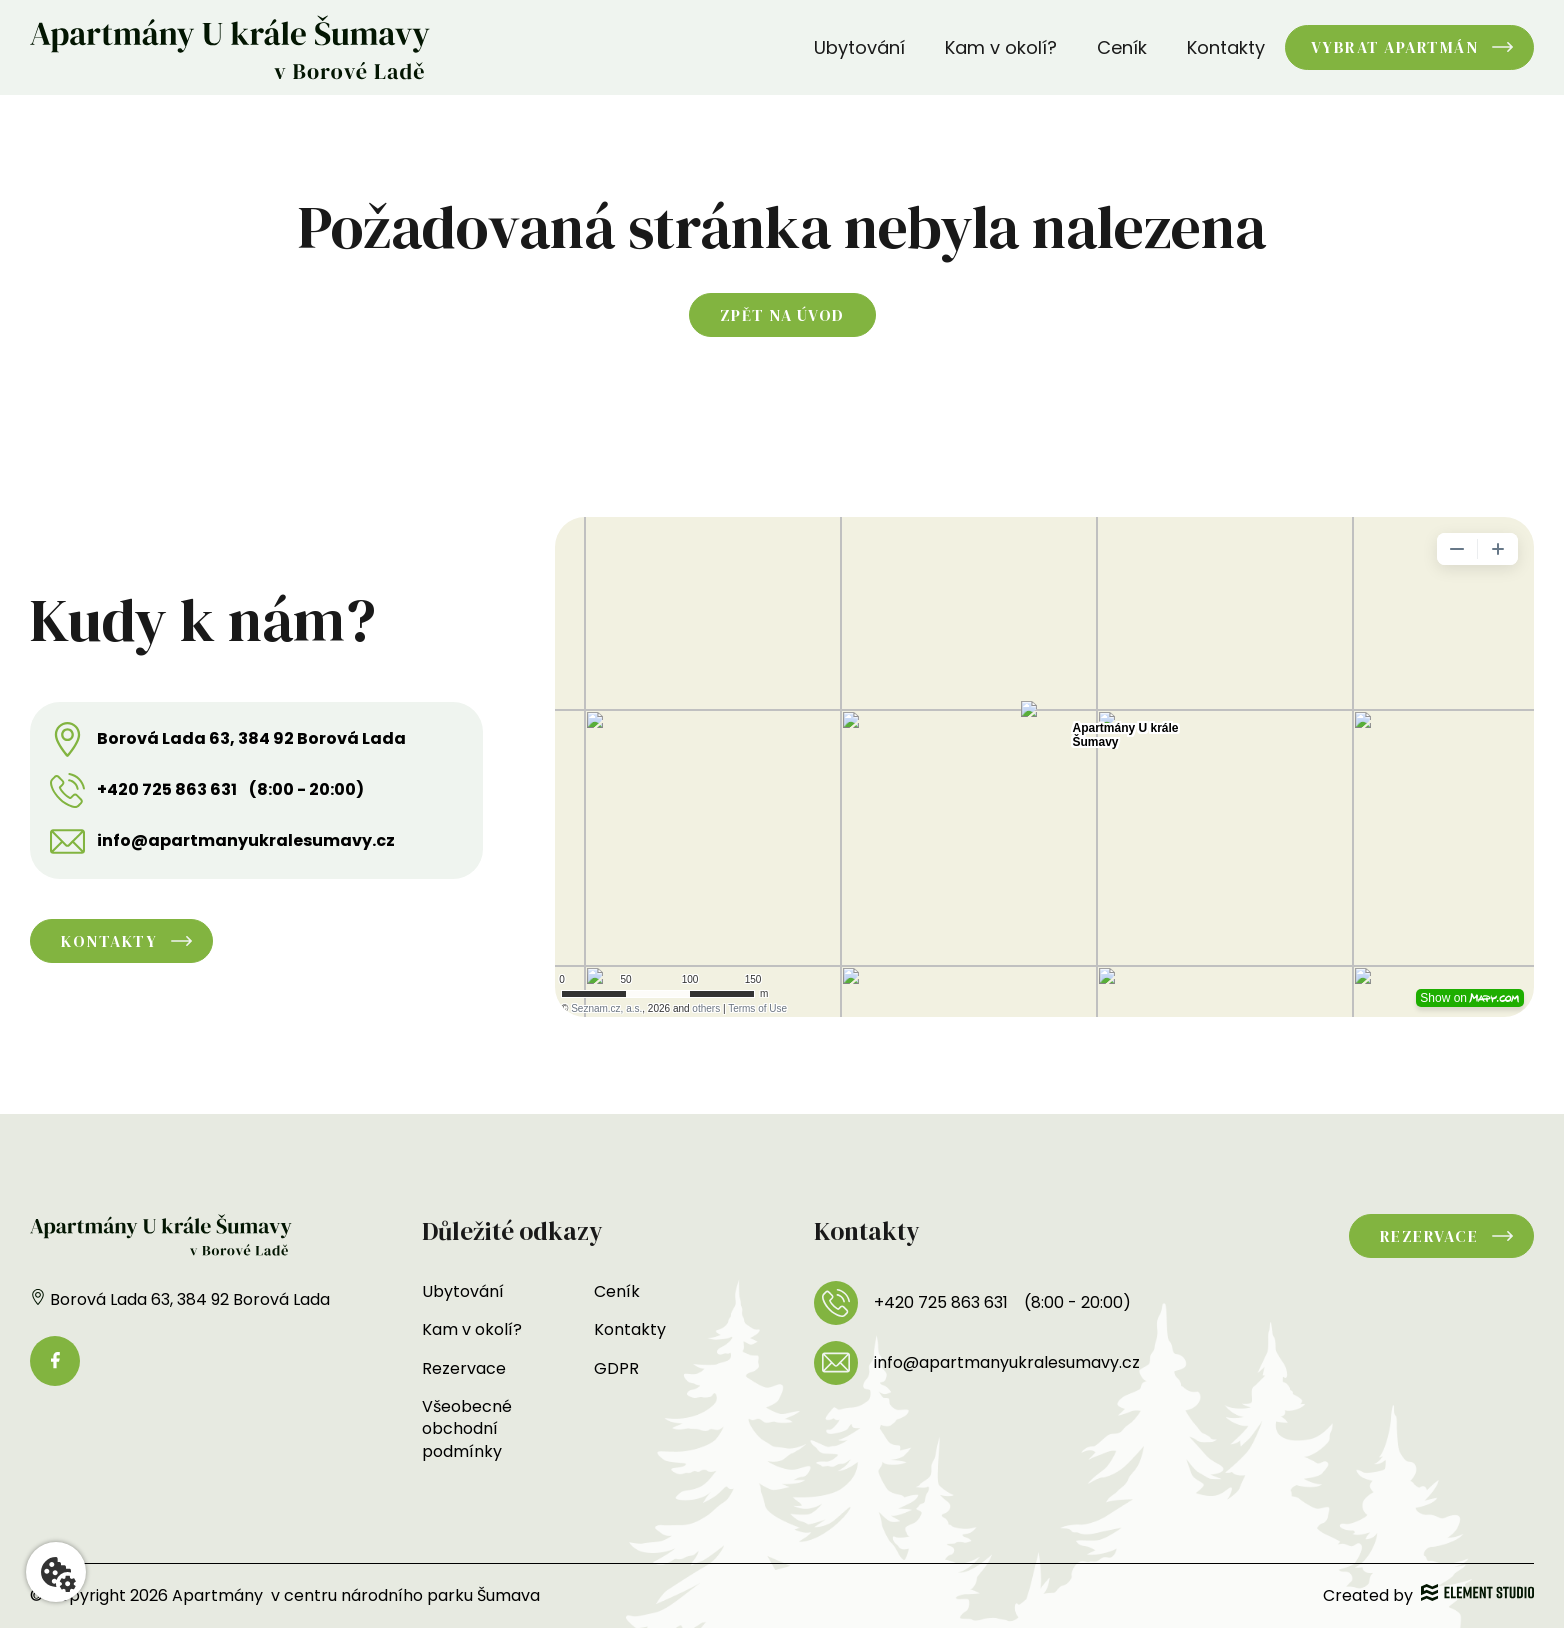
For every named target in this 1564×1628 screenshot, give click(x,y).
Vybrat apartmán (1395, 47)
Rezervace (464, 1368)
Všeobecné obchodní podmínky (467, 1429)
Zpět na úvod (782, 315)
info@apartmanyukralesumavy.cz (246, 841)
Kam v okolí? (1001, 47)
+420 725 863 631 (167, 790)
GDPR (616, 1368)
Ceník (1122, 47)
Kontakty (1226, 47)
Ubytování (859, 47)
